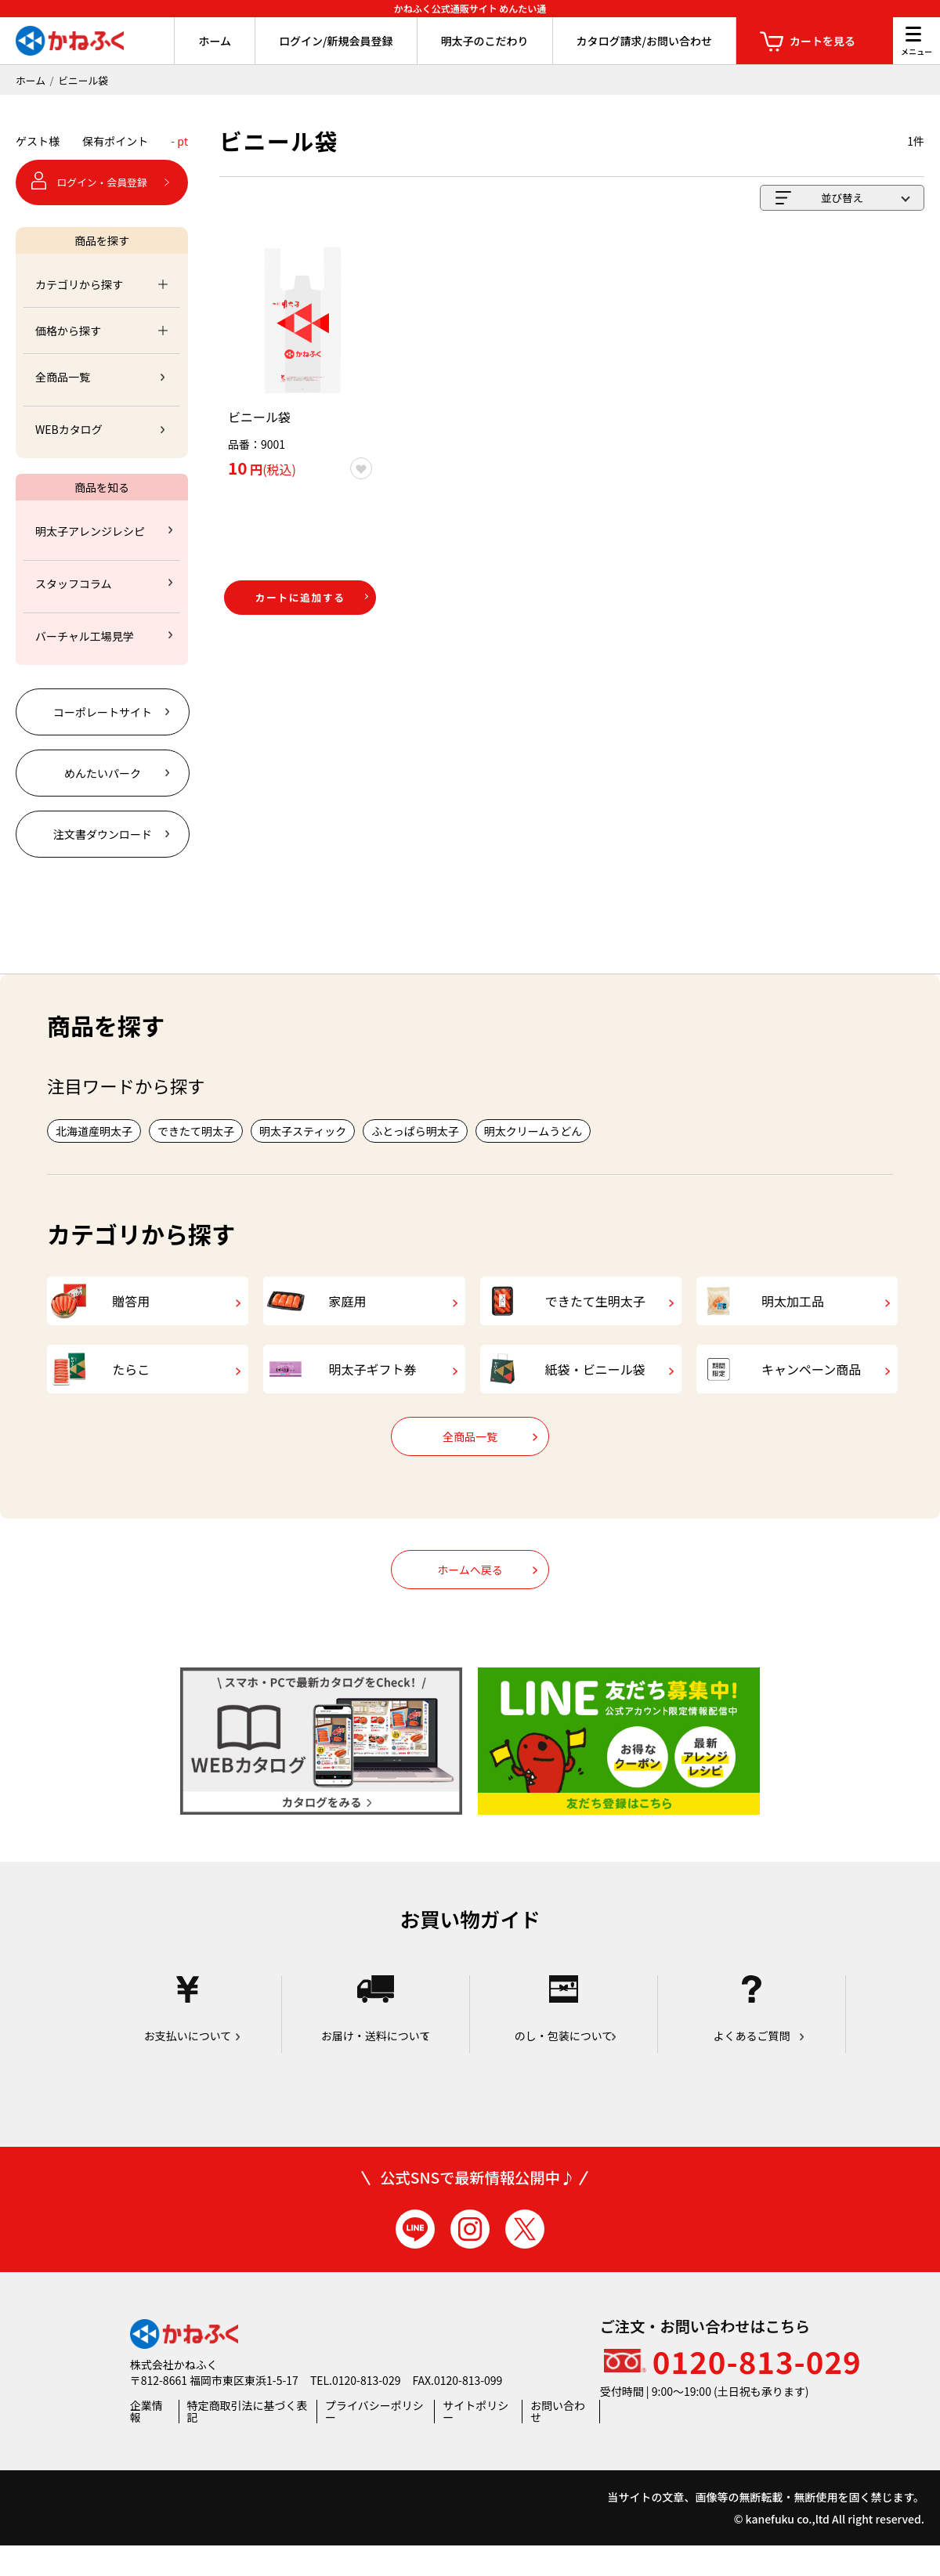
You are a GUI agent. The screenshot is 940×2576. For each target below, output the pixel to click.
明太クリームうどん (533, 1131)
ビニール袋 (83, 80)
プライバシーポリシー (374, 2441)
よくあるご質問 (751, 2041)
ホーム (214, 41)
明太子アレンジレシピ (90, 531)
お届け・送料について (375, 2041)
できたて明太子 (195, 1131)
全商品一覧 (62, 377)
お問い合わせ (557, 2441)
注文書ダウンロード (102, 834)
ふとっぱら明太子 (415, 1131)
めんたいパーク (102, 773)
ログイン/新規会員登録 (335, 41)
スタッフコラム (73, 583)
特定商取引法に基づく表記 (247, 2441)
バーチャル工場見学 (84, 636)
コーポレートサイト (102, 712)
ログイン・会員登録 (101, 182)
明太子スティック (302, 1131)
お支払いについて (187, 2041)
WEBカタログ (69, 429)
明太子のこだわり (485, 41)
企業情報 (146, 2441)
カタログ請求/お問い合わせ (644, 41)
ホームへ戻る (470, 1601)
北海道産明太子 (94, 1131)
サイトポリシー (475, 2441)
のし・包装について (563, 2041)
